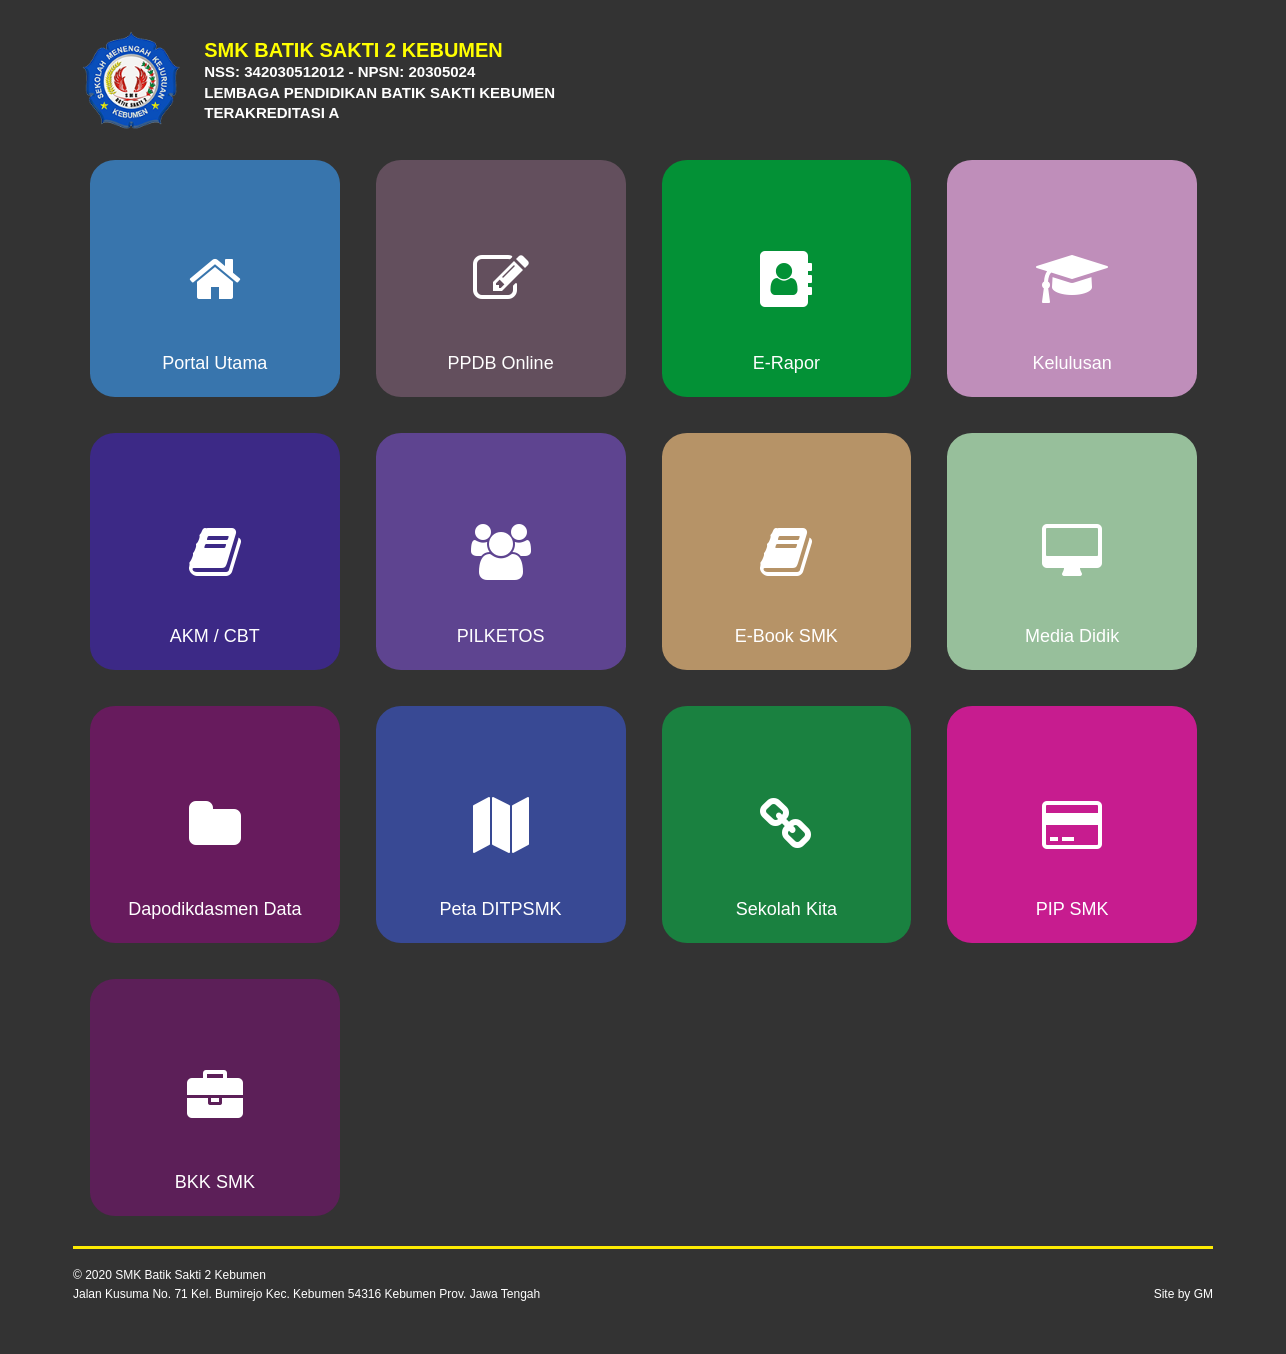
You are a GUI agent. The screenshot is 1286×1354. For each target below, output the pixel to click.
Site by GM (1183, 1294)
